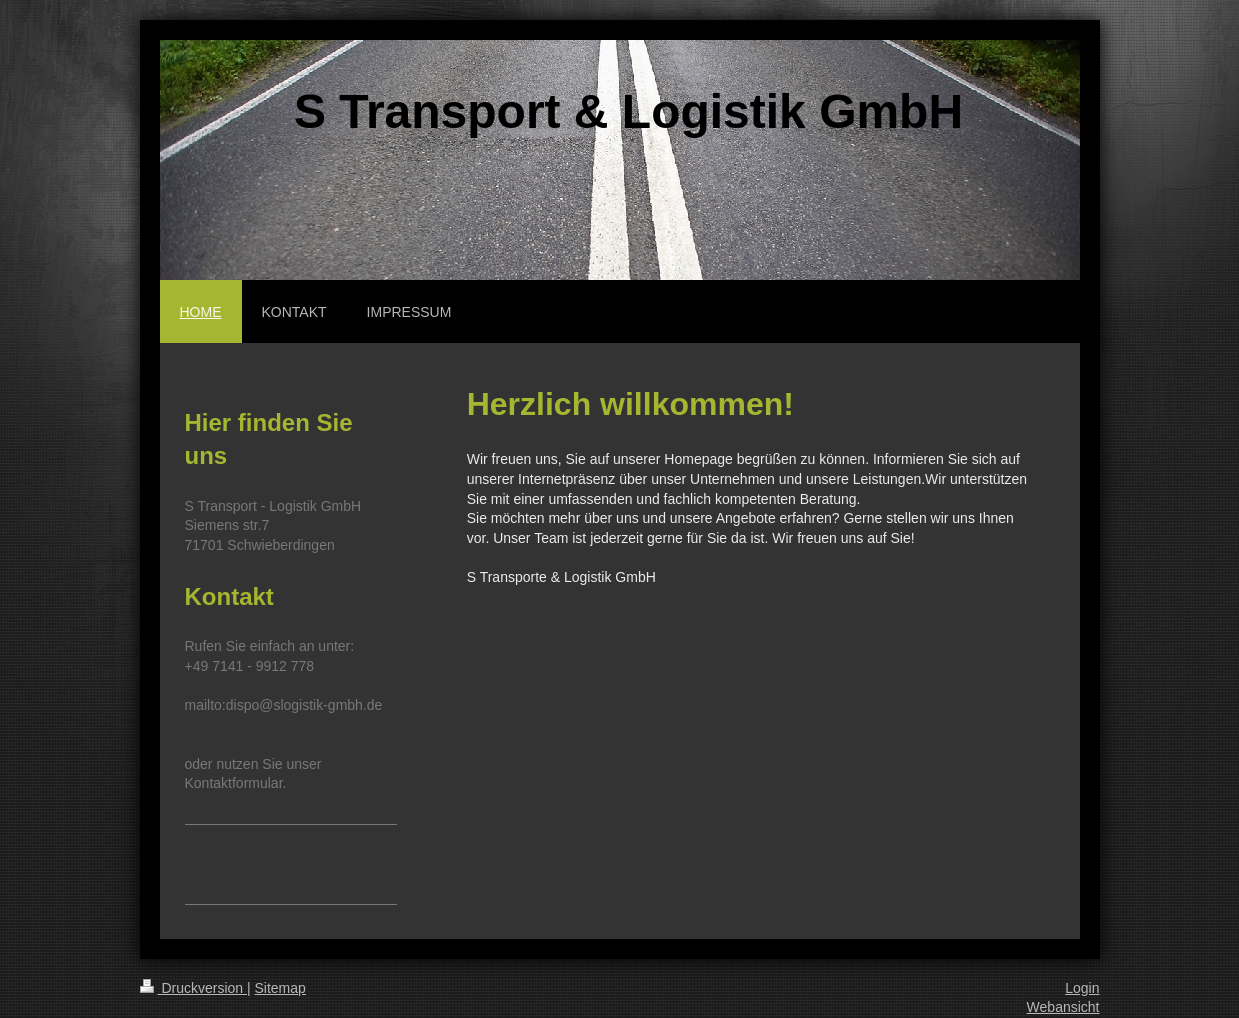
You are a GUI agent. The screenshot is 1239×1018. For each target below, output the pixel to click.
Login (1082, 988)
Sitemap (280, 988)
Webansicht (1063, 1007)
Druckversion (193, 988)
